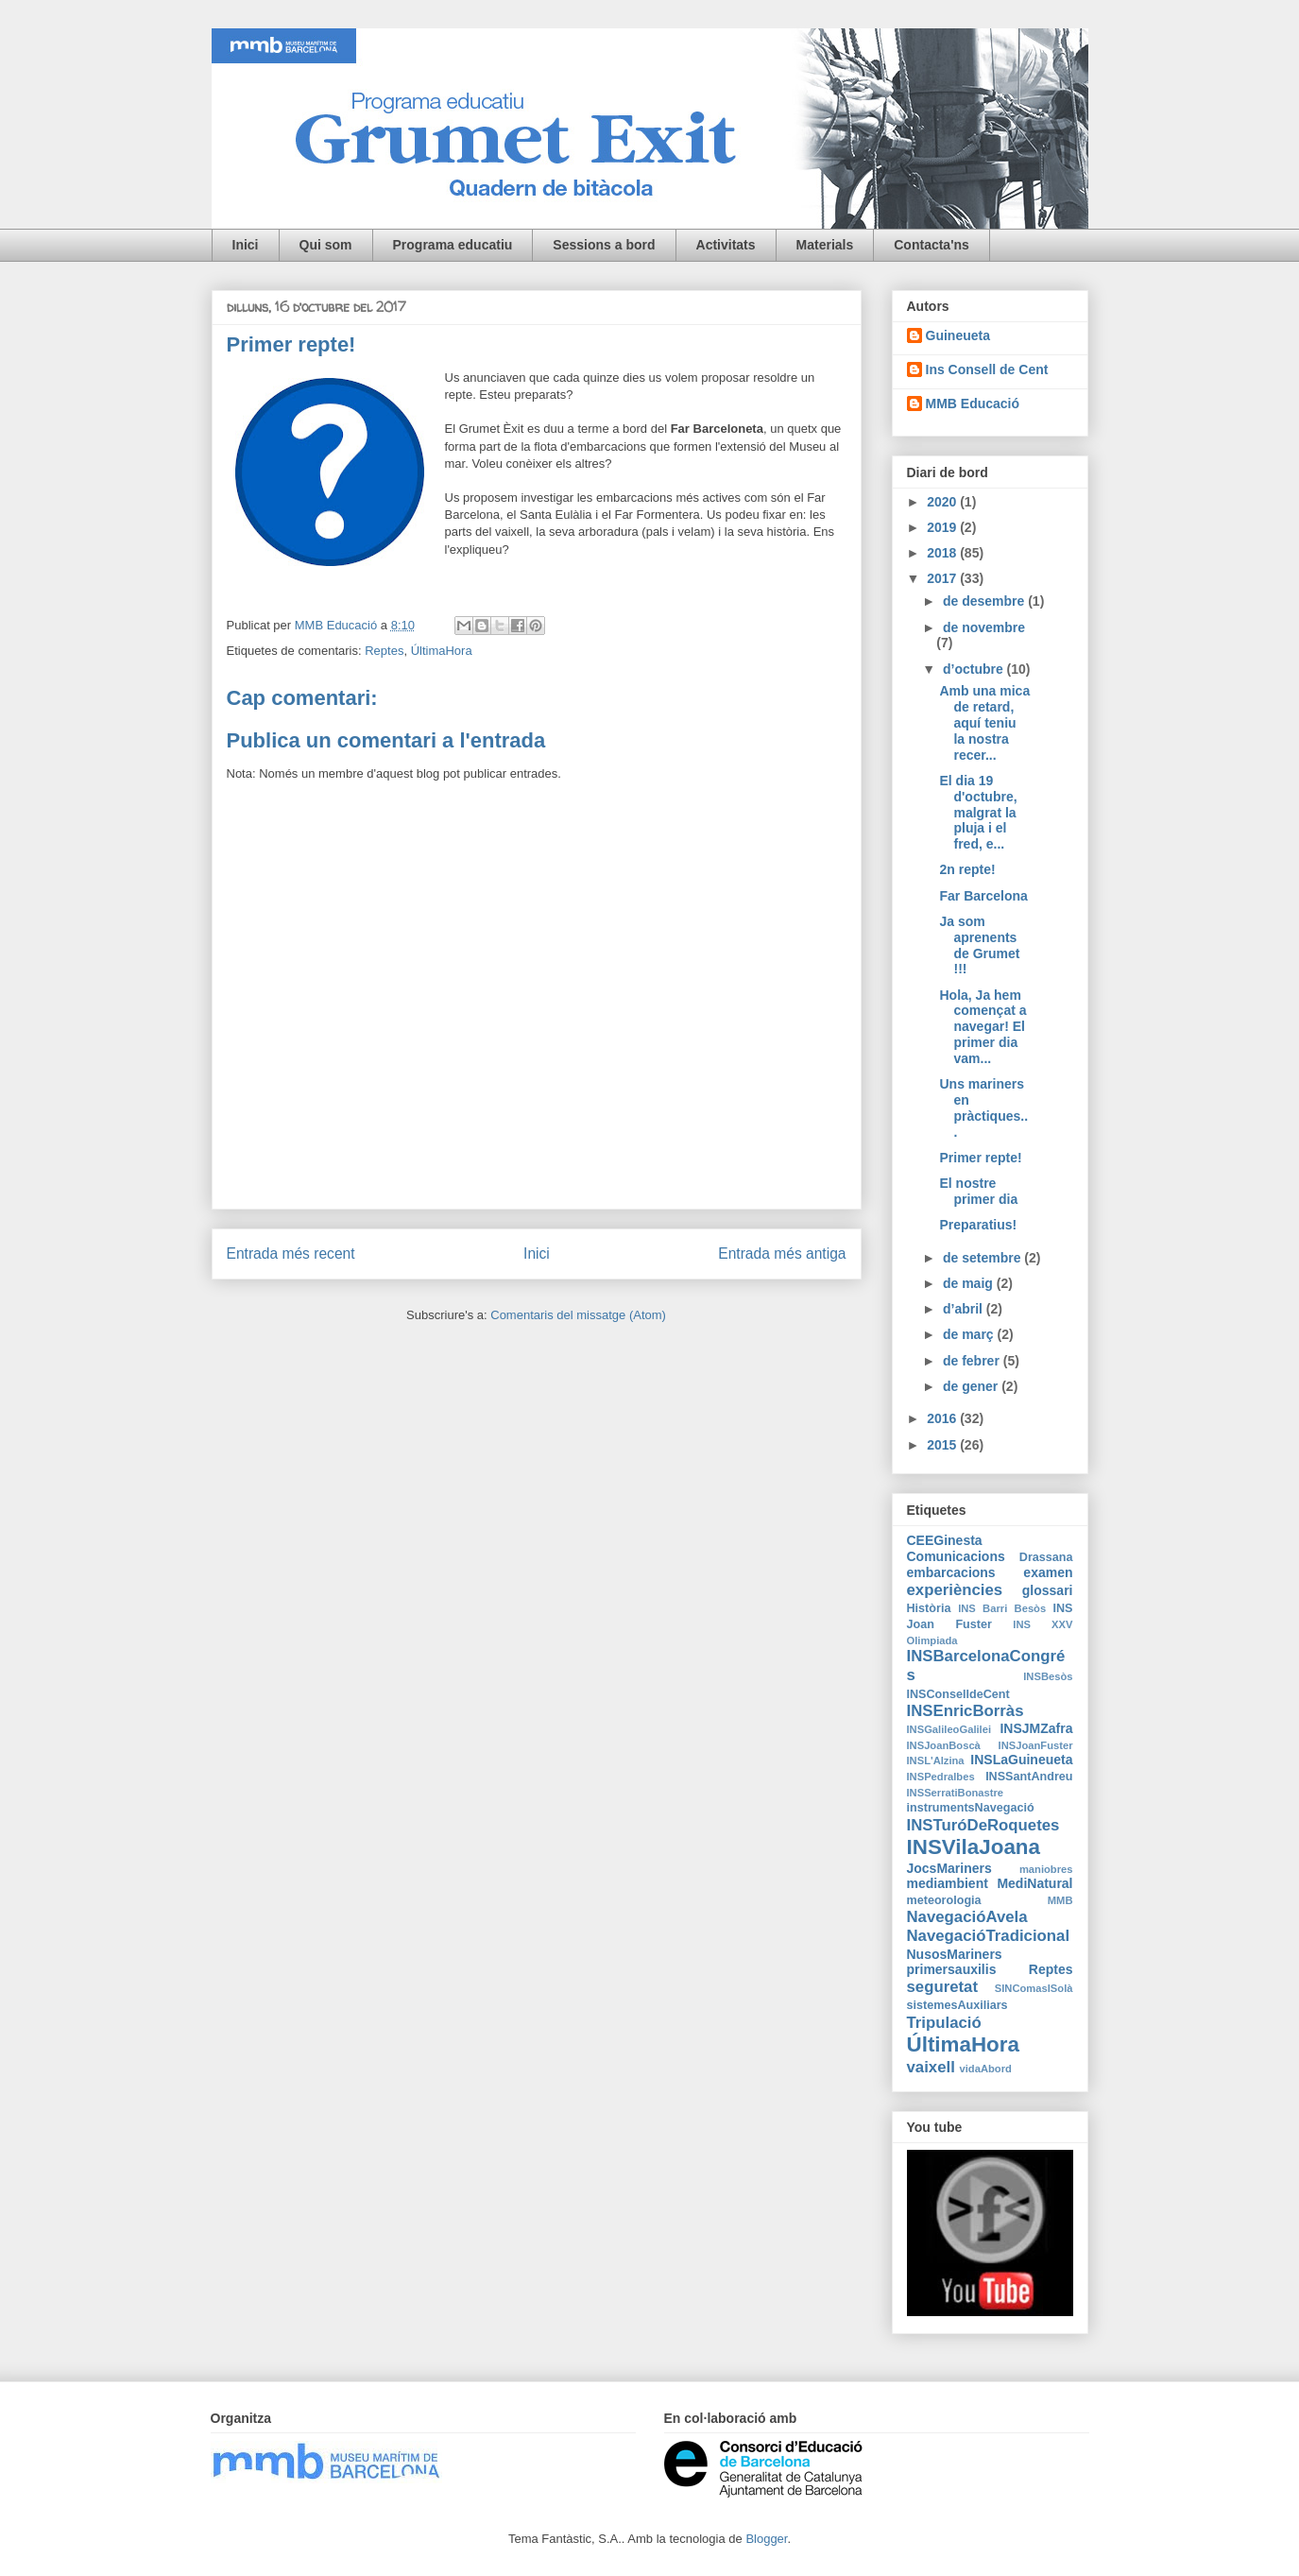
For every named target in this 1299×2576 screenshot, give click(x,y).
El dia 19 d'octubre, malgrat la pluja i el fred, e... (978, 812)
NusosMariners (954, 1954)
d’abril (964, 1308)
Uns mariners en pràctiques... (983, 1107)
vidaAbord (986, 2068)
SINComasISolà (1034, 1988)
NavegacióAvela (967, 1917)
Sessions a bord (604, 244)
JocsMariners (949, 1868)
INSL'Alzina (936, 1760)
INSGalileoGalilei (949, 1729)
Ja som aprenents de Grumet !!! (979, 945)
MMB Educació (973, 403)
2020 (943, 501)
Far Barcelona (983, 895)
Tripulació (944, 2023)
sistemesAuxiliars (957, 2005)
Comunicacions (956, 1556)
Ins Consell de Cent (987, 369)
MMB (1060, 1900)
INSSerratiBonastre (955, 1792)
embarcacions (951, 1572)
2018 (943, 552)
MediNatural (1034, 1883)
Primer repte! (980, 1157)
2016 (943, 1418)
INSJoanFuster (1036, 1745)
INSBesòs (1047, 1676)
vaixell (931, 2067)
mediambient (947, 1883)
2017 (943, 578)
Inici (245, 244)
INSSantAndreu (1028, 1776)
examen (1047, 1572)
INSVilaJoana (973, 1847)
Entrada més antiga (782, 1253)
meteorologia (944, 1900)
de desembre (985, 601)
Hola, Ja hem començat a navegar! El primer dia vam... (982, 1026)
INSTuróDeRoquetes (983, 1825)
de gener (972, 1386)
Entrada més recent (291, 1253)
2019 (943, 527)
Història (929, 1608)
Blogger (766, 2539)
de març (970, 1334)
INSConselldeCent (958, 1694)
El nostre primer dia (978, 1191)
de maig (970, 1283)
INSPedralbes (941, 1776)
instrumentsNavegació (970, 1807)
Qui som (325, 244)
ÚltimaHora (441, 651)
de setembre (983, 1257)
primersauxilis (952, 1969)
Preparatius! (978, 1224)
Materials (825, 244)
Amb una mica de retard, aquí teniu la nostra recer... (984, 722)
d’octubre (975, 669)
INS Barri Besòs (1002, 1608)
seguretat (943, 1987)
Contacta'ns (931, 244)
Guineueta (958, 335)
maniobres (1046, 1869)
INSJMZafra (1036, 1728)
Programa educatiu (453, 244)
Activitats (726, 244)
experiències (955, 1590)
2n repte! (967, 869)
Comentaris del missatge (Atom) (578, 1315)
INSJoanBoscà (944, 1745)
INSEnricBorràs (965, 1711)
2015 (943, 1444)
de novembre (984, 627)
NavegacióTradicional (988, 1936)
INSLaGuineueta (1021, 1759)
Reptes (384, 651)
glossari (1047, 1590)
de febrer (973, 1360)
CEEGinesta (945, 1540)
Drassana (1046, 1557)
